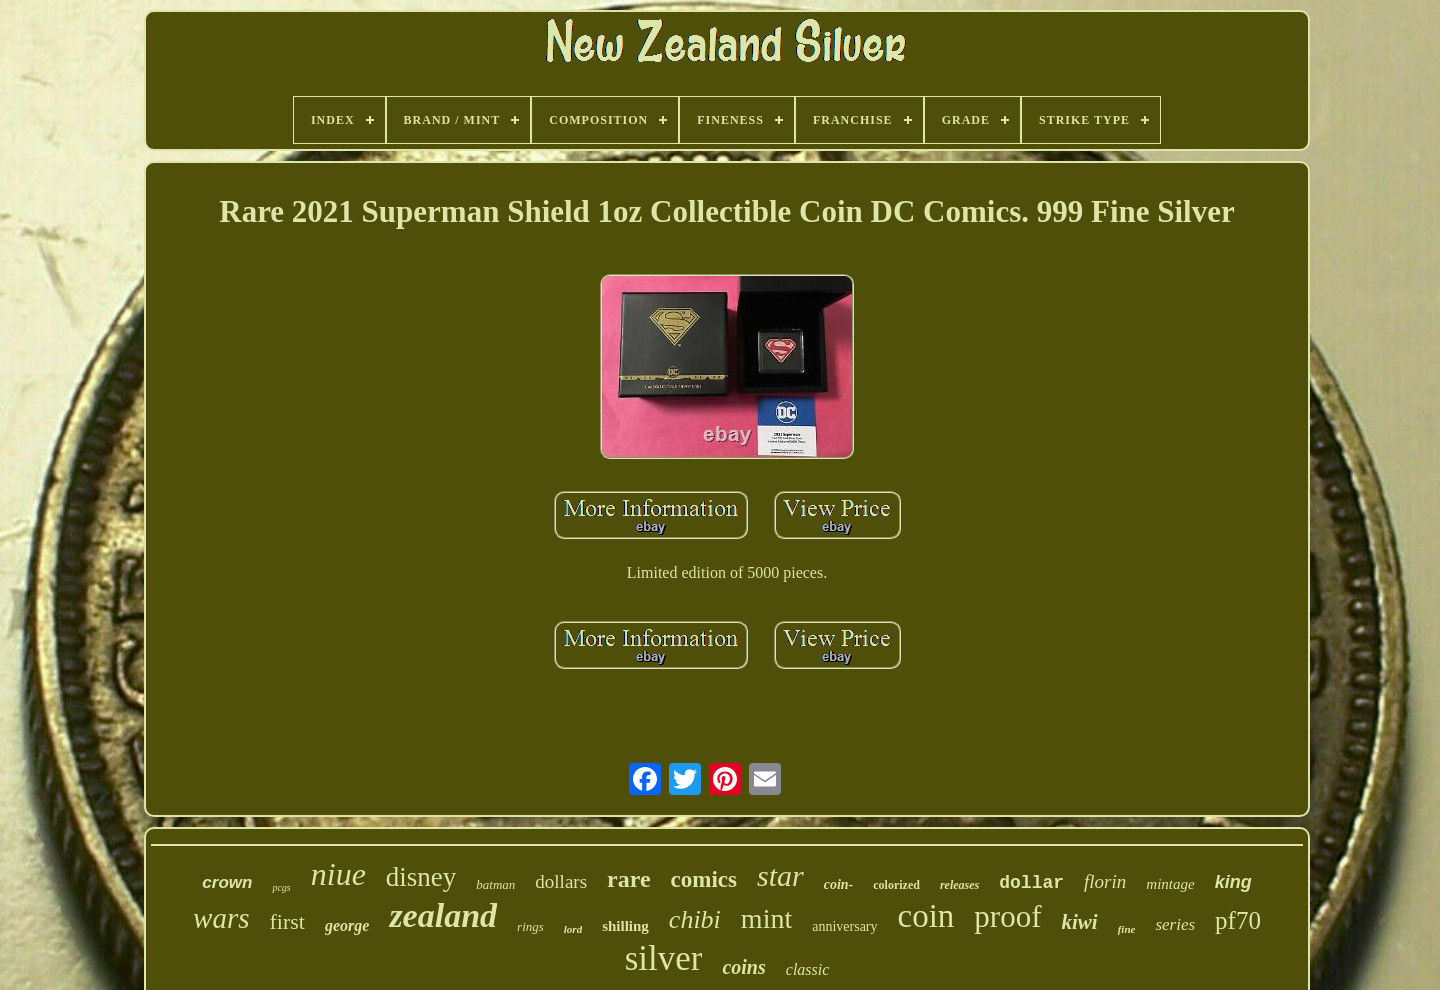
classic (808, 969)
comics (704, 879)
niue (338, 874)
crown (227, 882)
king (1233, 882)
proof (1007, 916)
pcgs (281, 887)
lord (573, 929)
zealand (443, 915)
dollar (1031, 883)
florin (1105, 881)
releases (959, 885)
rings (530, 926)
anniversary (844, 926)
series (1175, 924)
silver (664, 958)
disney (421, 877)
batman (495, 884)
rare (629, 879)
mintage (1170, 884)
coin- (839, 884)
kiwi (1080, 922)
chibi (695, 919)
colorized (896, 885)
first (287, 921)
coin (926, 916)
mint (766, 918)
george (347, 925)
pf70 (1238, 920)
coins (743, 967)
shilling (625, 926)
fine (1127, 929)
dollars (561, 881)
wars (221, 918)
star (780, 875)
